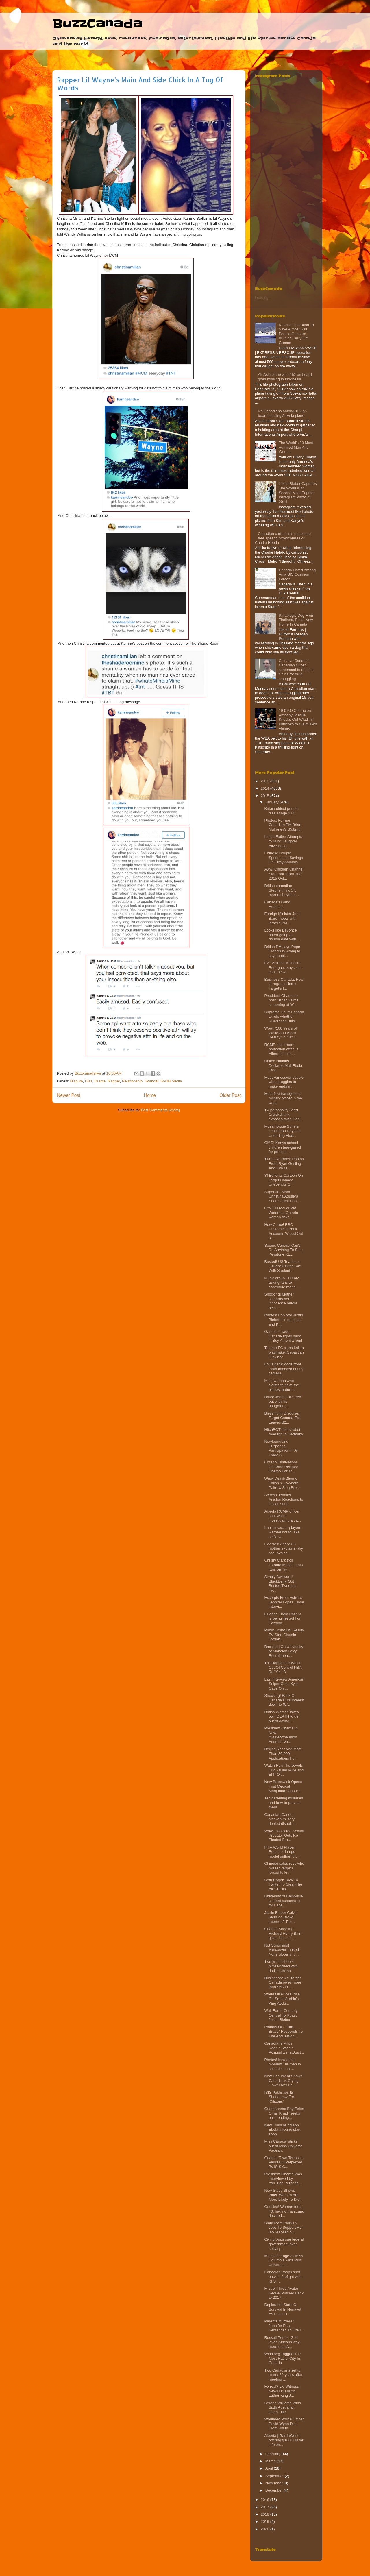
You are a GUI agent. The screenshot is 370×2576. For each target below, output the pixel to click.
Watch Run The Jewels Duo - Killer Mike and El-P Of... (284, 1770)
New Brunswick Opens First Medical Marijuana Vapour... (283, 1786)
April (269, 2468)
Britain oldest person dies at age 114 (281, 810)
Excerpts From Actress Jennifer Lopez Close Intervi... (284, 1602)
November (274, 2483)
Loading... (263, 297)
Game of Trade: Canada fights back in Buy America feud (283, 1336)
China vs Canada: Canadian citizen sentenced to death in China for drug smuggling (296, 670)
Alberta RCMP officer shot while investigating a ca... (282, 1515)
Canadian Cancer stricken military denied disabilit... (280, 1819)
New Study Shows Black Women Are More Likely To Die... (283, 2195)
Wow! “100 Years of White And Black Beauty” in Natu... (280, 1032)
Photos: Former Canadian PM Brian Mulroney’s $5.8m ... (283, 824)
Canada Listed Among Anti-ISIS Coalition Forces (297, 574)
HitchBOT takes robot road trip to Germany (283, 1431)
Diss (88, 1081)
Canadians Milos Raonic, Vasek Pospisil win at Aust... (284, 2047)
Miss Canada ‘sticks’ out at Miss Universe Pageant (283, 2145)
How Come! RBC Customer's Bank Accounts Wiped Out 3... (283, 1231)
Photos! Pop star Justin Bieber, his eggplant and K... (283, 1319)
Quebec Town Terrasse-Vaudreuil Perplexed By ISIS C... (284, 2162)
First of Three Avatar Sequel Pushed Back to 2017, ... (284, 2293)
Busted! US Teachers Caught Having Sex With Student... (282, 1266)
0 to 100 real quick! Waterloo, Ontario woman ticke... (281, 1212)
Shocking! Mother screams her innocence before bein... (280, 1301)
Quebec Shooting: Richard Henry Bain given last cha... (282, 1933)
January (272, 802)
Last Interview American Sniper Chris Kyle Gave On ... (284, 1683)
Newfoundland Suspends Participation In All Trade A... (281, 1448)
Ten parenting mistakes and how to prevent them (283, 1802)
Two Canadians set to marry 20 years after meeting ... (283, 2374)
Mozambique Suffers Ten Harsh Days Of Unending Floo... (282, 1130)
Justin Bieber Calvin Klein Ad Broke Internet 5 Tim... (280, 1917)
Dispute (76, 1081)
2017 (265, 2507)
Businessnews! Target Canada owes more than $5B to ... (282, 1982)
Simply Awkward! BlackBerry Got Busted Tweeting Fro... (280, 1583)
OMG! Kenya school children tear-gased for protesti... (282, 1147)
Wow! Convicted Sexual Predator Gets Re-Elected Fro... (284, 1835)
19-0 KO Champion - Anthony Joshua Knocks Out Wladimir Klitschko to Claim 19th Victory (298, 719)
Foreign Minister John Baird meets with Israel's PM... (282, 918)
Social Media (171, 1081)
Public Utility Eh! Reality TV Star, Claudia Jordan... (284, 1634)
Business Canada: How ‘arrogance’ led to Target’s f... (283, 984)
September (275, 2476)
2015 (265, 796)
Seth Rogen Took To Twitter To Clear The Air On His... (283, 1884)
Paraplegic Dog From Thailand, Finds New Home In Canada (296, 620)
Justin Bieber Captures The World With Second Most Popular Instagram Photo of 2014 (298, 492)
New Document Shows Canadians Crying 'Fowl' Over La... (283, 2080)
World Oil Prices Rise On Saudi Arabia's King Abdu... (282, 1998)
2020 (265, 2529)
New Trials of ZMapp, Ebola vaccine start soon (282, 2129)
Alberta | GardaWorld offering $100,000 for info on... (283, 2440)
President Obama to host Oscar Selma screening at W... (281, 1000)
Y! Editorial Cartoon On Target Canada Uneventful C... (283, 1180)
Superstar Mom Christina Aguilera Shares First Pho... (282, 1196)
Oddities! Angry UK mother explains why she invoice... (283, 1548)
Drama (100, 1081)
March (271, 2461)
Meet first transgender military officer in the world (283, 1098)
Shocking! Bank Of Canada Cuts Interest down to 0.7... (284, 1700)
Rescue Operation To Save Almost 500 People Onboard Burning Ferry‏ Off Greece (296, 334)
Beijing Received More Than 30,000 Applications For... (283, 1753)
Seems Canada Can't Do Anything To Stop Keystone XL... (283, 1249)
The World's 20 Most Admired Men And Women (296, 447)
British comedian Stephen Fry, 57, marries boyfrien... (281, 890)
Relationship (132, 1081)
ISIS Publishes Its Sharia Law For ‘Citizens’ (279, 2097)
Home (150, 1095)
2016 (265, 2499)
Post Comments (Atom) (160, 1110)
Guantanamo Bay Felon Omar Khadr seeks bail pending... (284, 2113)
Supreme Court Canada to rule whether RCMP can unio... (284, 1016)
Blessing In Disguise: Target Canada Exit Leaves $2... (282, 1417)
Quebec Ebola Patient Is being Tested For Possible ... (282, 1618)
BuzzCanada (97, 23)
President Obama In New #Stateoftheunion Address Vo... (281, 1735)
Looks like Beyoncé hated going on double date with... (281, 934)
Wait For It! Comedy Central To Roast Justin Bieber (280, 2015)
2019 (265, 2521)
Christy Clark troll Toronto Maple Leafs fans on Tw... (283, 1564)
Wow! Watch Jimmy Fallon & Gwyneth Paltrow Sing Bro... (282, 1483)
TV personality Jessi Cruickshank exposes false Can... (283, 1114)
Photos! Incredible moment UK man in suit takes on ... (282, 2064)
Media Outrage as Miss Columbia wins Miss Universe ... (283, 2260)
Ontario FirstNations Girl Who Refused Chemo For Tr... (281, 1466)
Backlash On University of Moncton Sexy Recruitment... (283, 1651)
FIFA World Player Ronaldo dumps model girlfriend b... (282, 1851)
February (273, 2454)
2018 (265, 2514)
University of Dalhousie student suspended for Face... (283, 1900)
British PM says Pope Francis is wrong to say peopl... (282, 951)
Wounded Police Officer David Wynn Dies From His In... (284, 2423)
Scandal (151, 1081)
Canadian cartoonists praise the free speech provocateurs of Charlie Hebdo (283, 538)
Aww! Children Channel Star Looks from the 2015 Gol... (283, 873)
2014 (265, 788)
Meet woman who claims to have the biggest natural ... (281, 1385)
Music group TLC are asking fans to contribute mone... (281, 1282)
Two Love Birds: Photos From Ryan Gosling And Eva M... (284, 1163)
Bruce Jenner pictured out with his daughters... (282, 1401)
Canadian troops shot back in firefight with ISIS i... (282, 2276)
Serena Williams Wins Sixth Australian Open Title (282, 2407)
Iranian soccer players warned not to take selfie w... (282, 1532)
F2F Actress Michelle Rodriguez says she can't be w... (282, 967)
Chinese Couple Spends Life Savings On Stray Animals (283, 857)
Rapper (114, 1081)
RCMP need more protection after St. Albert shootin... (281, 1049)
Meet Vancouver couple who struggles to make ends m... (284, 1082)
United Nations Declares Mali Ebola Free (283, 1065)
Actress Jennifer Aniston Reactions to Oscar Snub (283, 1499)
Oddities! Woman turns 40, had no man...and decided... (284, 2211)
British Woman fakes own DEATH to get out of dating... (281, 1716)
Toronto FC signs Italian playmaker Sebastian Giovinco (284, 1352)
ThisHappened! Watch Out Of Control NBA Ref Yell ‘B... (282, 1667)
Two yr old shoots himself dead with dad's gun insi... (280, 1966)
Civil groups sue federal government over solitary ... (284, 2243)
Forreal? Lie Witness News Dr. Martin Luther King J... (281, 2391)
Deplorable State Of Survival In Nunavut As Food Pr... (282, 2309)
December (274, 2490)
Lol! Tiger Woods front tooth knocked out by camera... (283, 1368)
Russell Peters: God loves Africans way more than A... (281, 2342)
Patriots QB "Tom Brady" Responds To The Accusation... (283, 2031)
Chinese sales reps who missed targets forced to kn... (284, 1868)
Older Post (230, 1095)
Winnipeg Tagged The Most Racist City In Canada (282, 2358)
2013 (265, 781)
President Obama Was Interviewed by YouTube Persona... (283, 2178)
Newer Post (68, 1095)
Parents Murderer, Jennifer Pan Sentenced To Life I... (284, 2325)
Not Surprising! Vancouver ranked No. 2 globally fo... (281, 1949)
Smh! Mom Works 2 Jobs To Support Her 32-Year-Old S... (283, 2227)
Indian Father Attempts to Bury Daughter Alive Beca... (283, 841)
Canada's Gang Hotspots (277, 904)
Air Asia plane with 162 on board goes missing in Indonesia (285, 376)
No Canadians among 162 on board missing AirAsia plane (282, 413)
